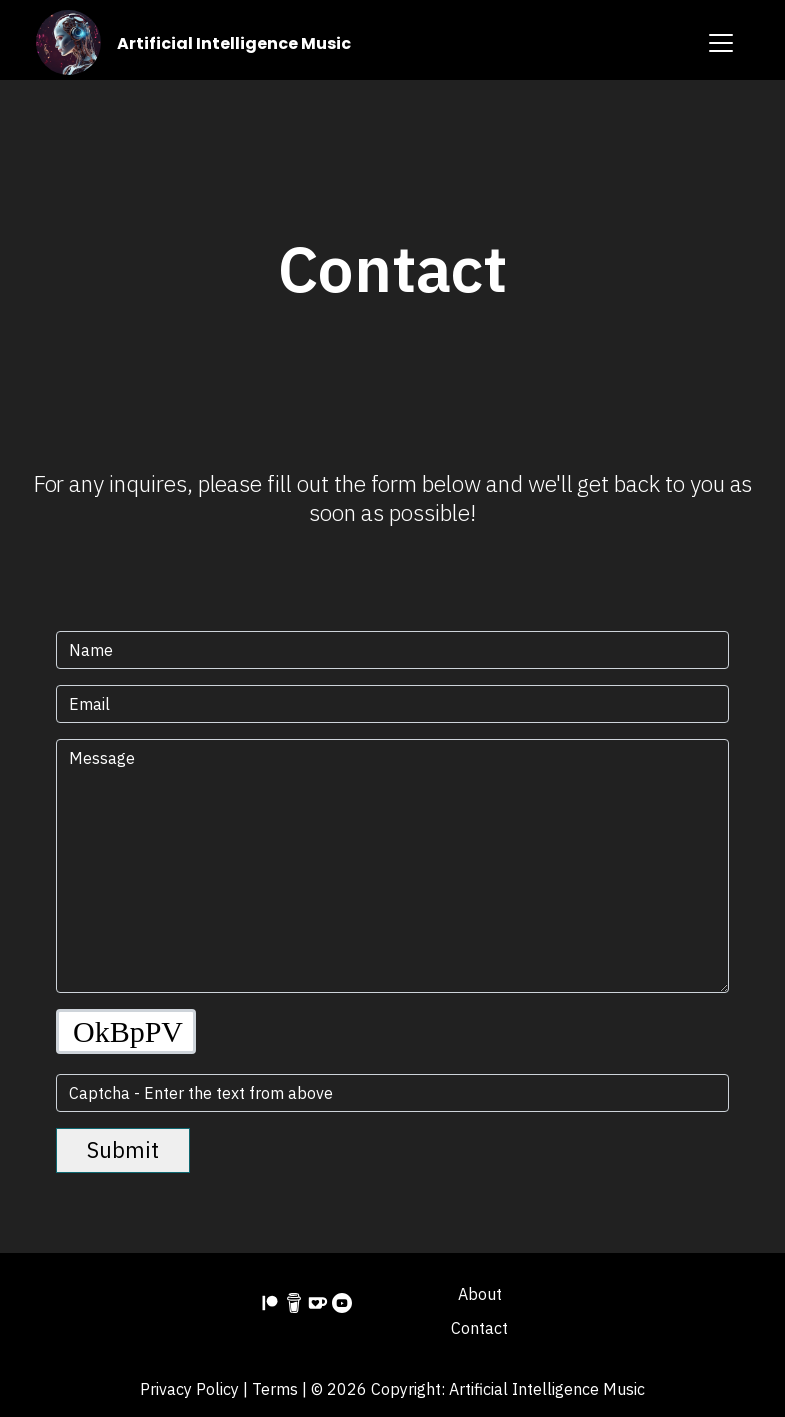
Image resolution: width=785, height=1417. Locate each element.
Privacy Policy (189, 1389)
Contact (479, 1328)
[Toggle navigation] (721, 43)
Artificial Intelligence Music (234, 43)
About (480, 1294)
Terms (275, 1389)
